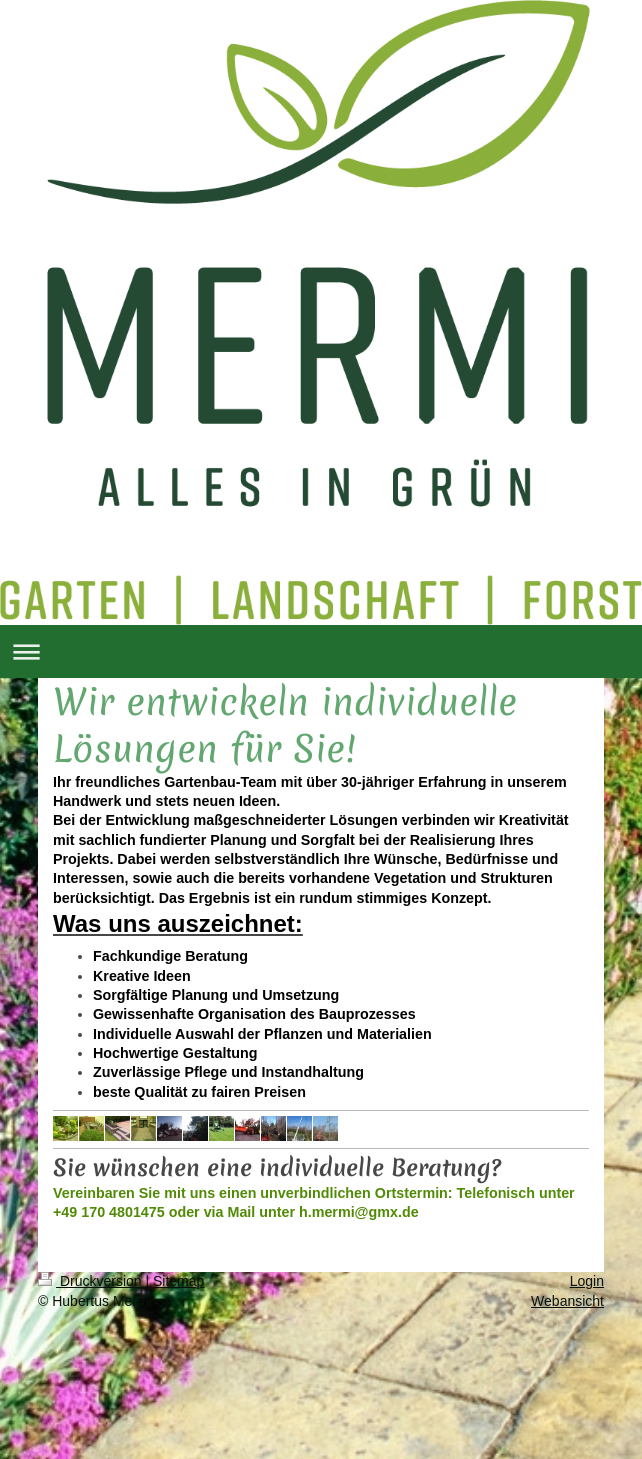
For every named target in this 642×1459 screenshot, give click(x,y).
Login (587, 1281)
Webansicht (567, 1301)
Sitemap (178, 1281)
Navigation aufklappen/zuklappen (321, 651)
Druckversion (91, 1281)
